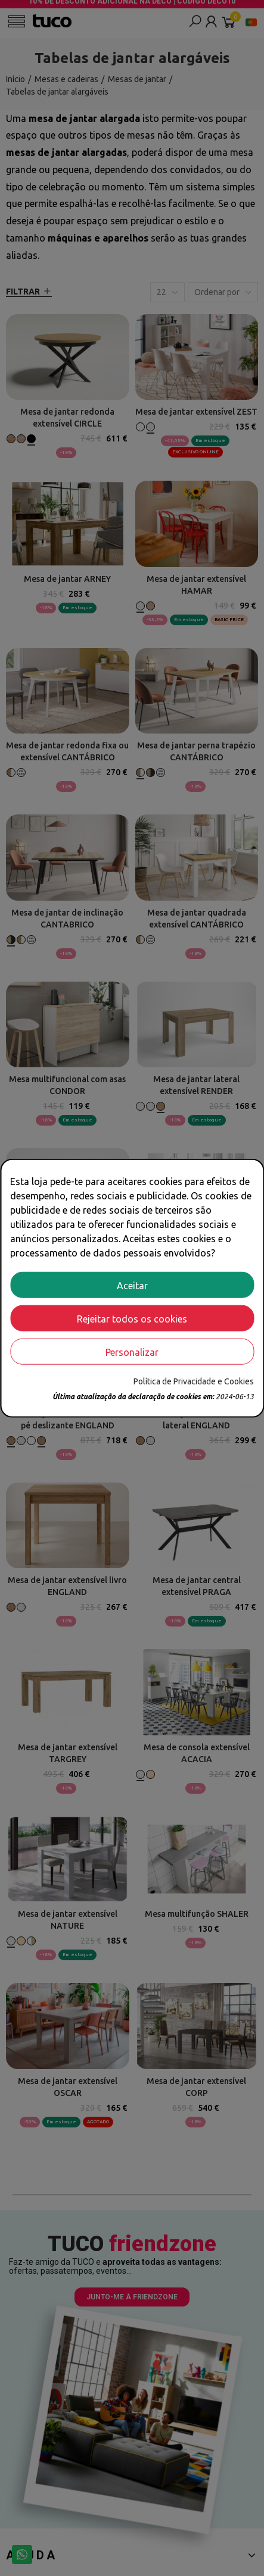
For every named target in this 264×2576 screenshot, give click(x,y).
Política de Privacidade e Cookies (193, 1381)
